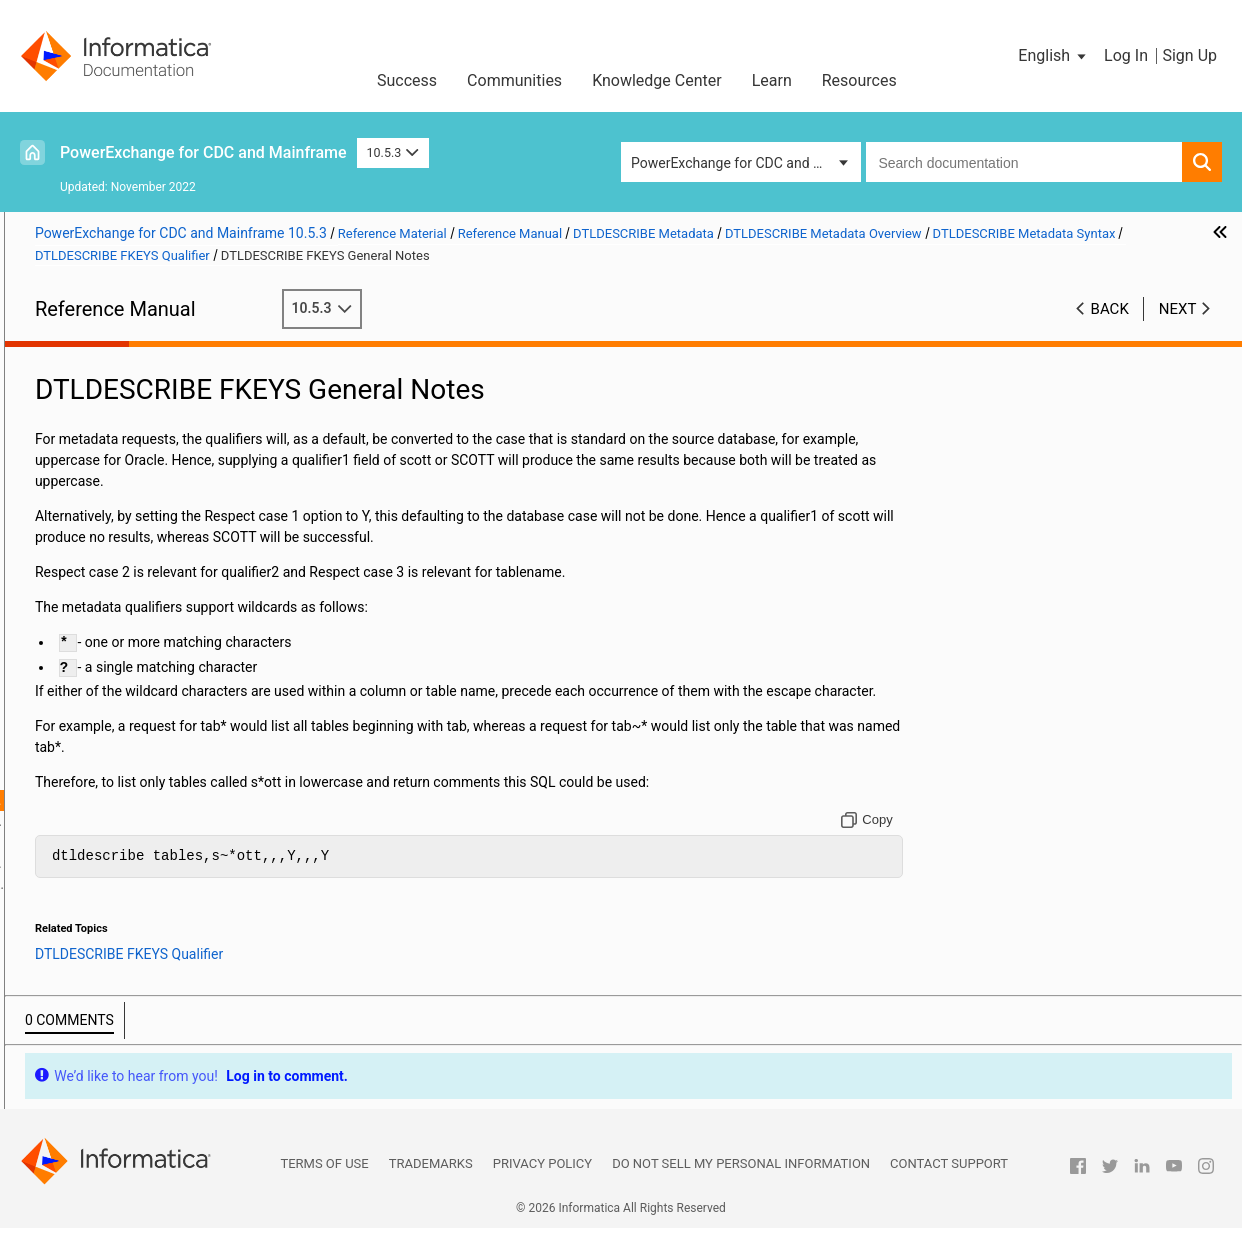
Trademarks (431, 1184)
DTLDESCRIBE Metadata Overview (169, 611)
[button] (1053, 56)
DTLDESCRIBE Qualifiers (159, 926)
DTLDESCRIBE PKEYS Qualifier (198, 758)
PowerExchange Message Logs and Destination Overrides (143, 432)
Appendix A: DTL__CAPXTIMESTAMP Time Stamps (165, 1041)
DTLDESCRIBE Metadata (109, 590)
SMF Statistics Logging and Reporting (150, 464)
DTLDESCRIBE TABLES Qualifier (202, 653)
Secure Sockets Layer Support (126, 506)
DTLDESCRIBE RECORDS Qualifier (171, 738)
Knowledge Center (657, 80)
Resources (859, 80)
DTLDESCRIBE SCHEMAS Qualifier (206, 905)
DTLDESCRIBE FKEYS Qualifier (198, 779)
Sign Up (1189, 55)
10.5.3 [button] (393, 152)
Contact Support (949, 1184)
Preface (57, 338)
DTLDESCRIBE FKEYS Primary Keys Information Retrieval (216, 863)
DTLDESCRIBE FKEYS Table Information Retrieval (216, 821)
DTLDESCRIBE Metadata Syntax (182, 632)
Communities (514, 80)
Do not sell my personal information (741, 1184)
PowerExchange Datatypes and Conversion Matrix (166, 999)
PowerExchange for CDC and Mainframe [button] (746, 163)
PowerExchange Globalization (125, 947)
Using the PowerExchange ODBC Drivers (157, 968)
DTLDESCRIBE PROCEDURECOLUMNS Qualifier (183, 696)
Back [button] (1110, 309)
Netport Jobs (74, 401)
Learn (772, 80)
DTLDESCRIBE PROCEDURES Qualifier (184, 675)
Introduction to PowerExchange (130, 359)
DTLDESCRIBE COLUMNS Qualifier (173, 717)
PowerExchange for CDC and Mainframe (203, 152)
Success (407, 80)
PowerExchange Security (109, 485)
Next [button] (1178, 309)
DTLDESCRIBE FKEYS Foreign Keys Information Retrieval (216, 884)
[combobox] (1024, 162)
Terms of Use (324, 1184)
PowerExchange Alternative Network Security (146, 537)
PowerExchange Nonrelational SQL (141, 569)
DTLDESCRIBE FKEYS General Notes (216, 800)
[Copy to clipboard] (943, 841)
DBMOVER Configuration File (122, 380)
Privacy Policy (542, 1184)
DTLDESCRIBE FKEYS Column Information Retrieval (216, 842)
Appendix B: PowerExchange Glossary (150, 1073)
